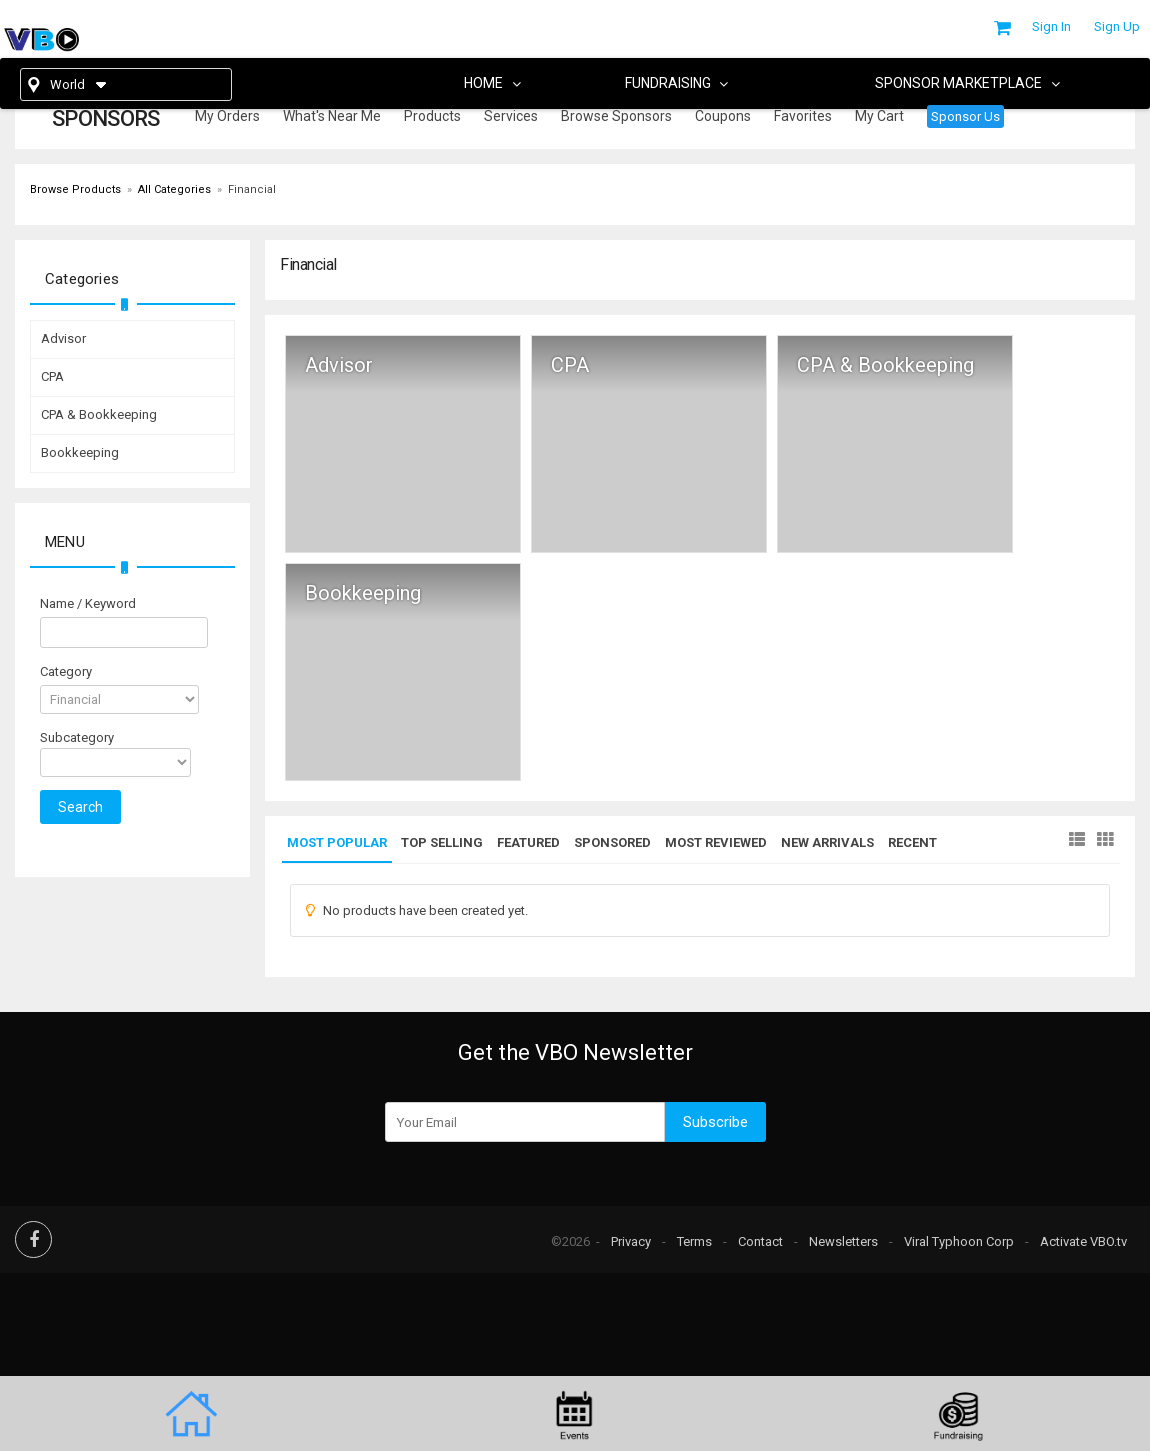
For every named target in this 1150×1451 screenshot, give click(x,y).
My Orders (227, 116)
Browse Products (75, 189)
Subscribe (715, 1122)
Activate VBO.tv (1083, 1241)
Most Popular (337, 842)
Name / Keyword (88, 603)
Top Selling (442, 842)
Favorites (803, 116)
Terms (694, 1241)
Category (66, 671)
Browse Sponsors (616, 116)
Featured (528, 842)
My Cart (879, 116)
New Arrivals (827, 842)
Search (80, 807)
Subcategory (77, 737)
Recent (912, 842)
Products (432, 116)
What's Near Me (332, 116)
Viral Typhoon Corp (959, 1241)
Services (511, 116)
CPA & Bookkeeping (885, 365)
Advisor (339, 365)
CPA (570, 365)
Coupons (723, 116)
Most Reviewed (716, 842)
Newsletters (843, 1241)
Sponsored (612, 842)
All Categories (174, 189)
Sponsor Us (965, 116)
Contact (760, 1241)
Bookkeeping (363, 593)
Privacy (631, 1241)
